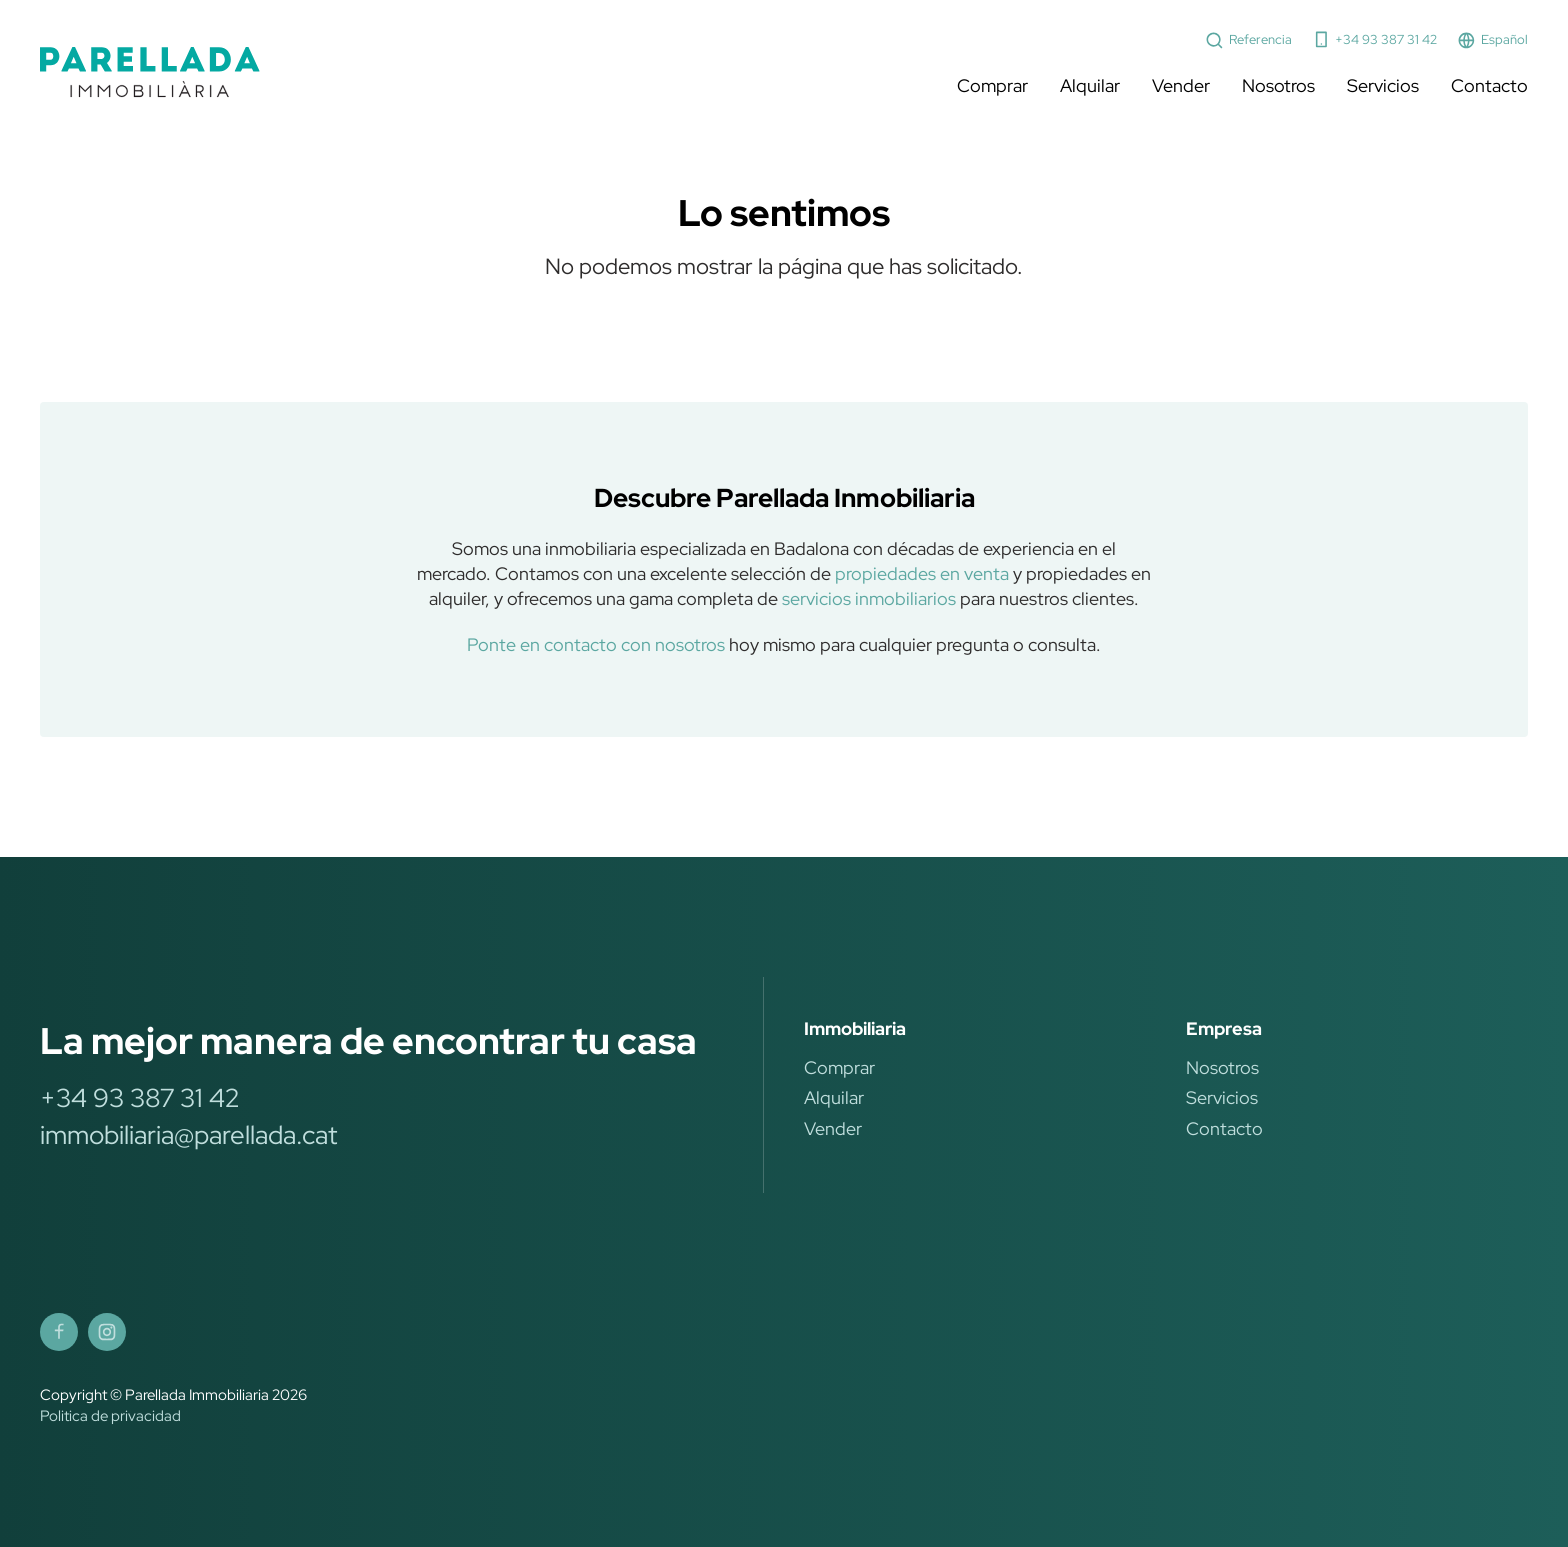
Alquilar (1090, 85)
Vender (1181, 85)
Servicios (1383, 85)
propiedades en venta (922, 573)
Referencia (1248, 40)
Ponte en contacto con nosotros (596, 644)
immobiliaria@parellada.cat (188, 1135)
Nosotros (1278, 85)
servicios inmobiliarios (869, 598)
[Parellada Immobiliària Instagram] (107, 1332)
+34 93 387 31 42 (1375, 39)
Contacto (1489, 85)
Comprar (992, 85)
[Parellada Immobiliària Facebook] (59, 1332)
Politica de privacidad (110, 1416)
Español (1492, 40)
